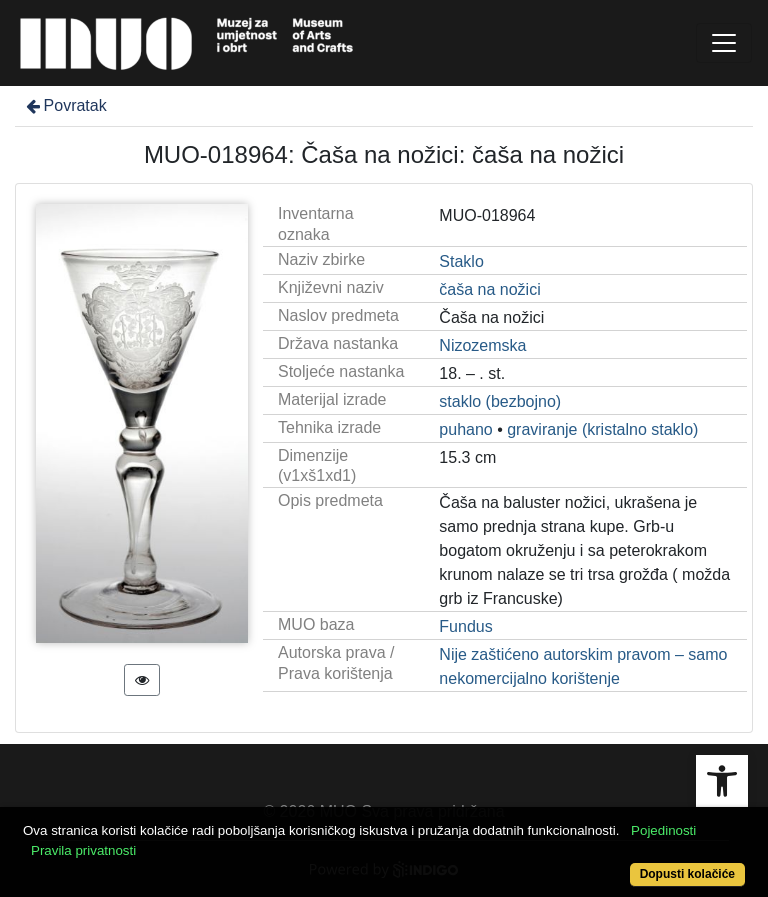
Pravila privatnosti (83, 850)
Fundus (465, 626)
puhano (465, 429)
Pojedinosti (663, 830)
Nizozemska (482, 345)
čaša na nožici (489, 289)
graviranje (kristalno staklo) (602, 429)
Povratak (65, 105)
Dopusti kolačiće (687, 874)
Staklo (461, 261)
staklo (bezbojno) (500, 401)
